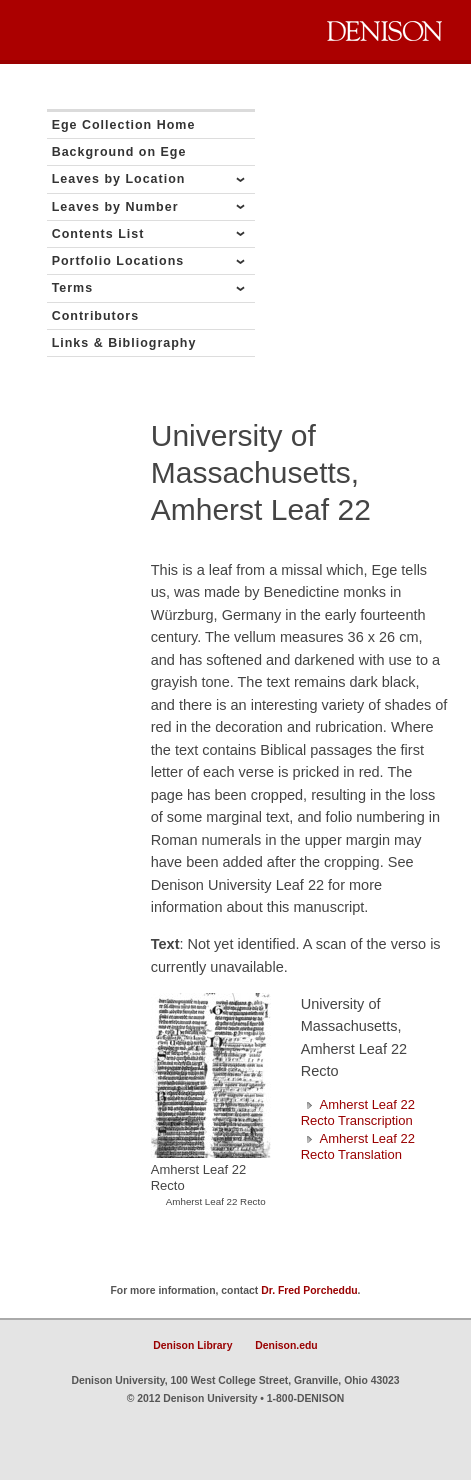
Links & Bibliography (124, 343)
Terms (73, 288)
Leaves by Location (119, 179)
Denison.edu (286, 1345)
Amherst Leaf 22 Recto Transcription (358, 1112)
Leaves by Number (115, 207)
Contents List (98, 234)
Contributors (96, 316)
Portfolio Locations (118, 261)
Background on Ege (119, 152)
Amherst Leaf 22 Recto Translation (358, 1146)
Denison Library (192, 1345)
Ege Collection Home (124, 125)
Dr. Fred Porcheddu (309, 1290)
